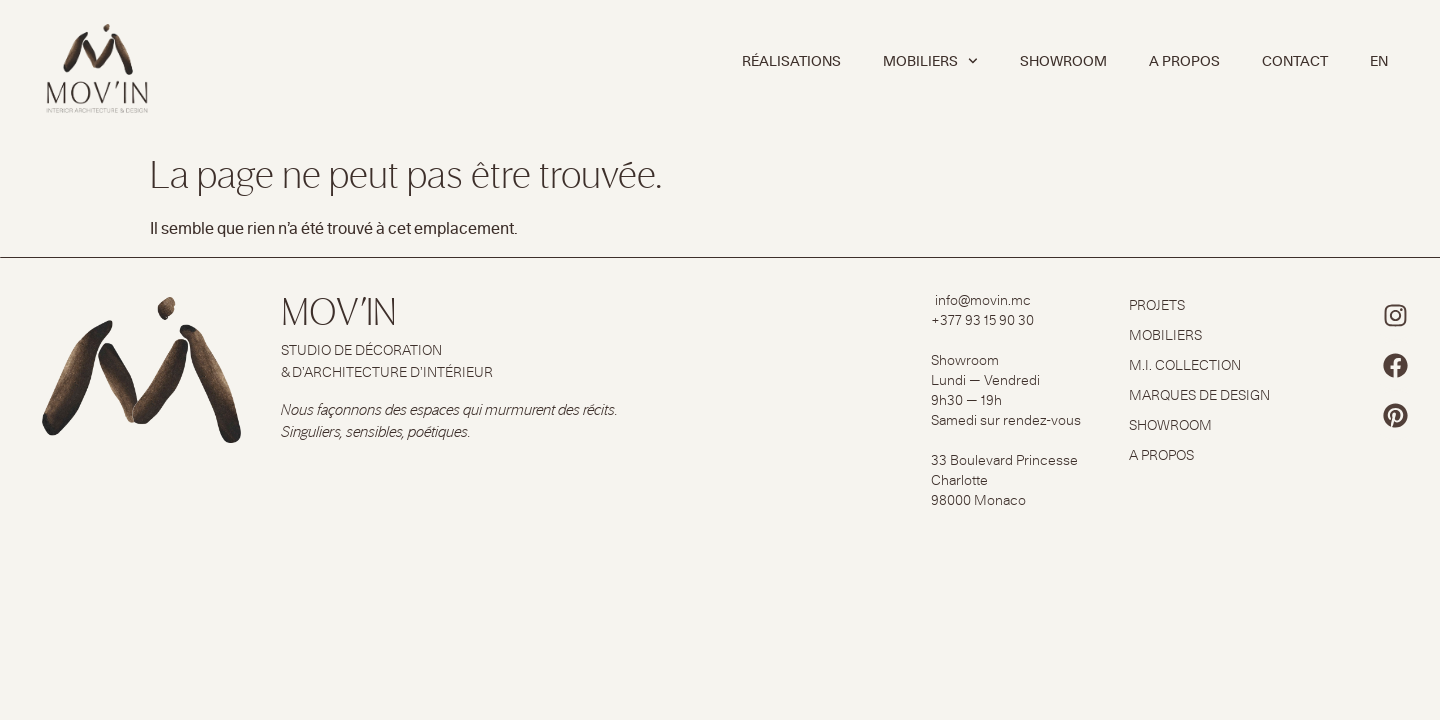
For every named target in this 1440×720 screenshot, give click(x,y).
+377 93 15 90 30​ (982, 320)
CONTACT (1295, 61)
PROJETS (1157, 305)
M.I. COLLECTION (1185, 365)
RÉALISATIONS (791, 61)
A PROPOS (1184, 61)
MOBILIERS (930, 61)
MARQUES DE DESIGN (1199, 395)
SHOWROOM (1063, 61)
